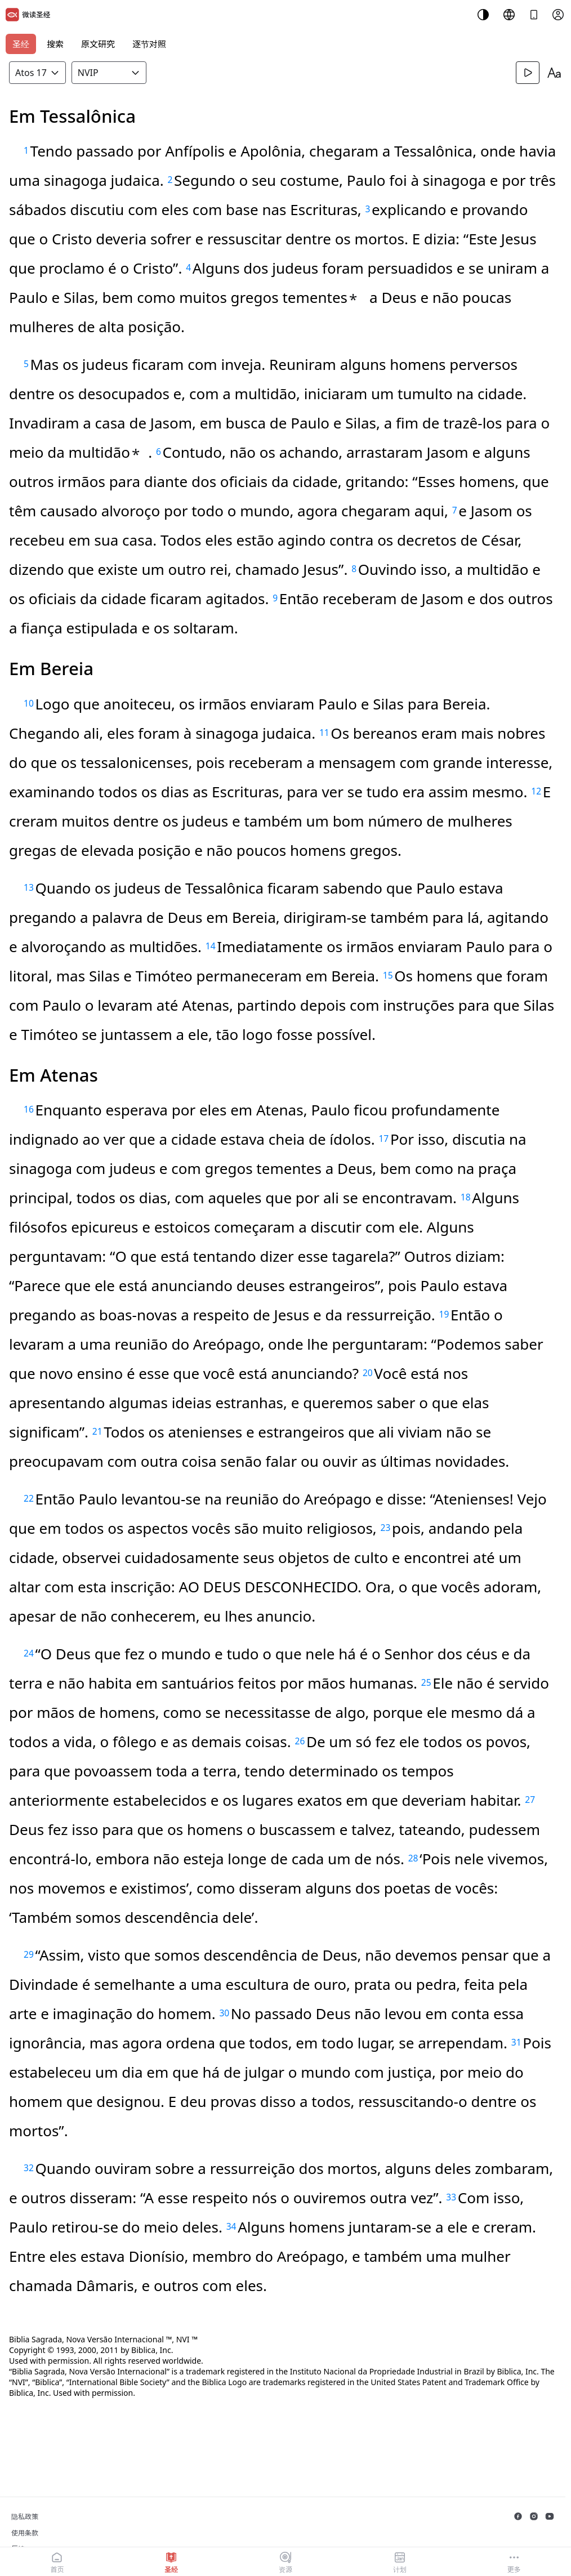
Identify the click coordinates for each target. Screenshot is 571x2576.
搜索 (55, 44)
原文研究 (98, 44)
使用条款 (24, 2533)
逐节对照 (149, 44)
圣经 (20, 44)
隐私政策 (24, 2516)
